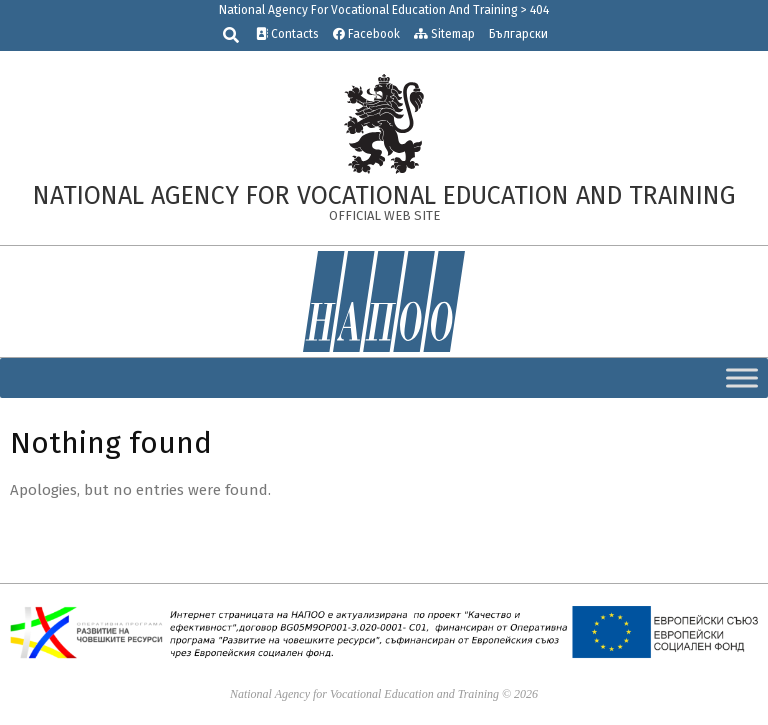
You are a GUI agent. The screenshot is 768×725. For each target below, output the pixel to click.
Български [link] (518, 34)
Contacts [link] (287, 34)
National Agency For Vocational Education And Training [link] (368, 10)
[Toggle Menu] (742, 377)
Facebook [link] (366, 34)
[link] (384, 123)
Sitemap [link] (444, 34)
